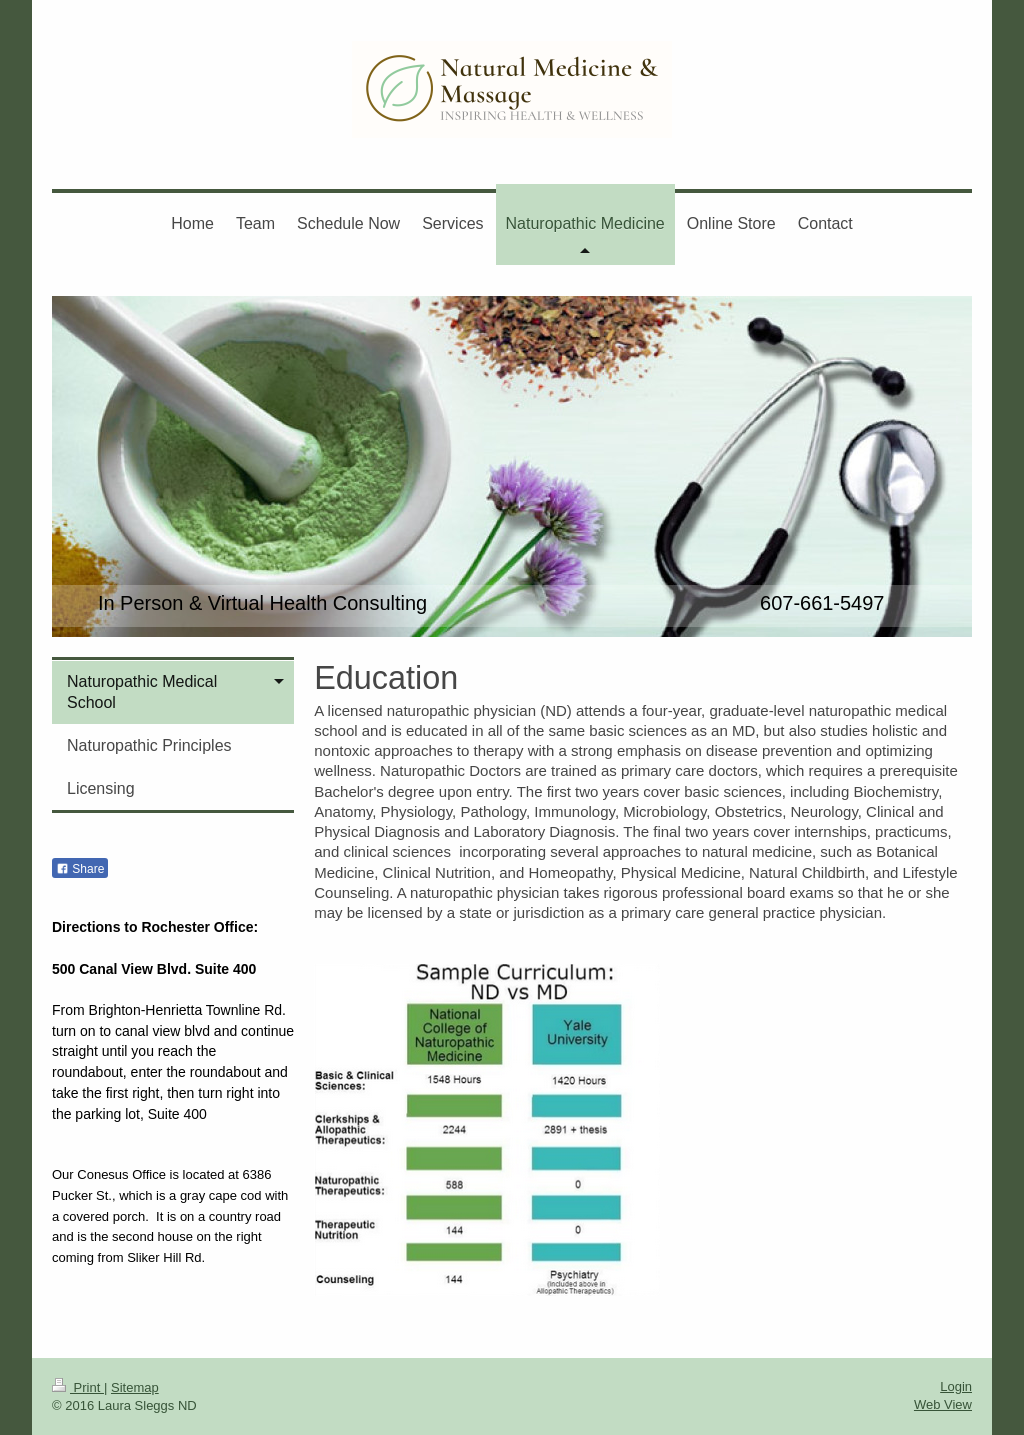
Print (78, 1387)
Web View (943, 1404)
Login (956, 1386)
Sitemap (135, 1387)
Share (80, 869)
